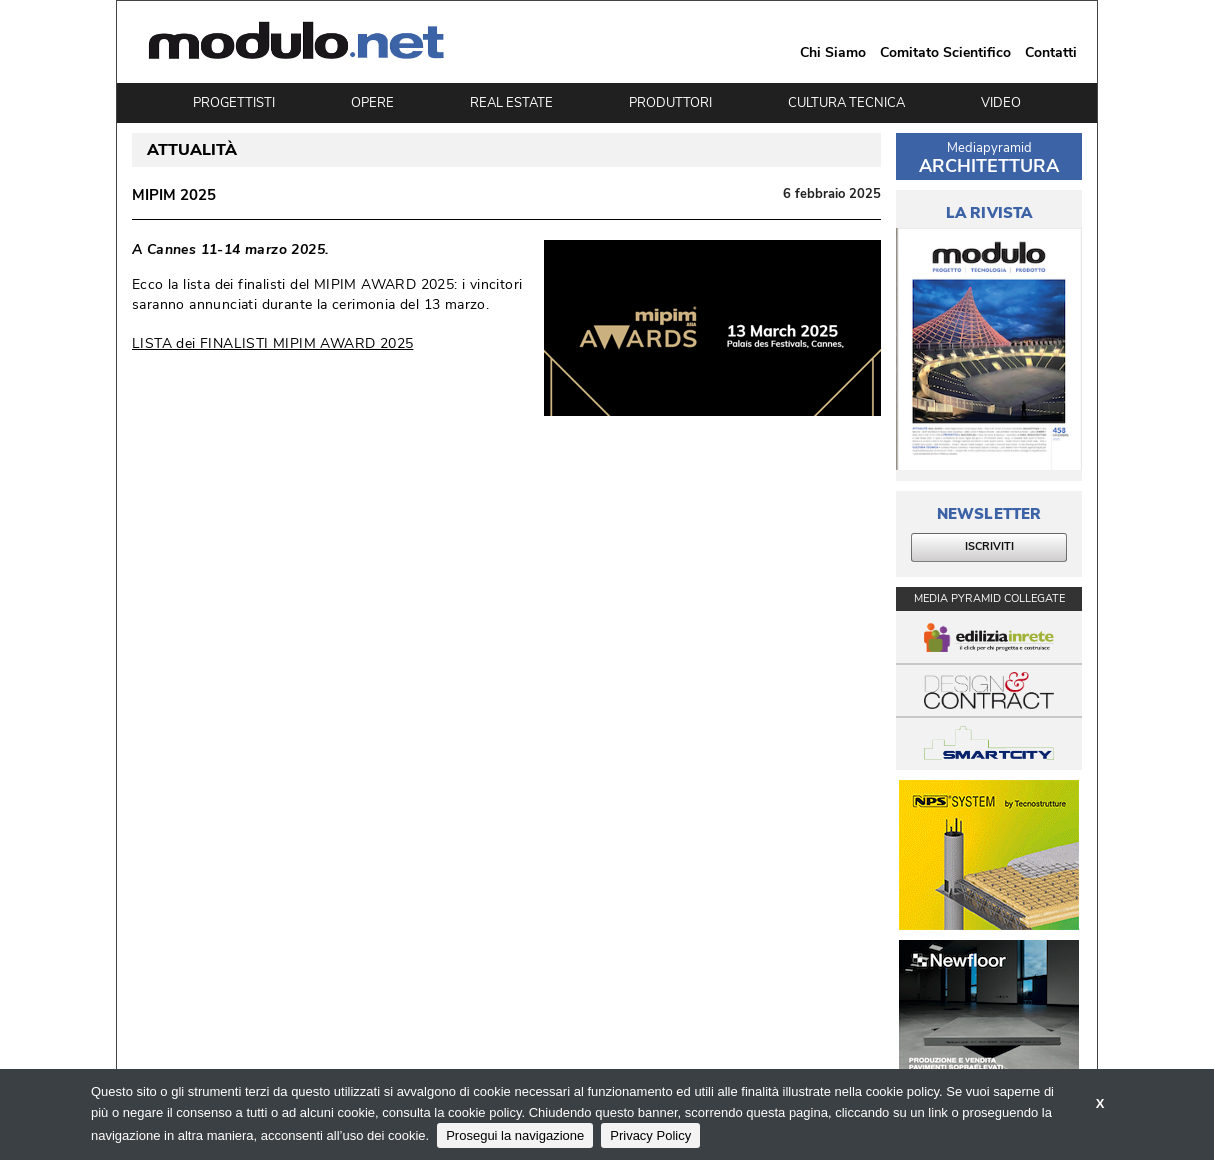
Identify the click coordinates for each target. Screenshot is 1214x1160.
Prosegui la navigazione (515, 1135)
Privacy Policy (650, 1135)
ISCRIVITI (989, 546)
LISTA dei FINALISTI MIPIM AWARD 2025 (272, 343)
